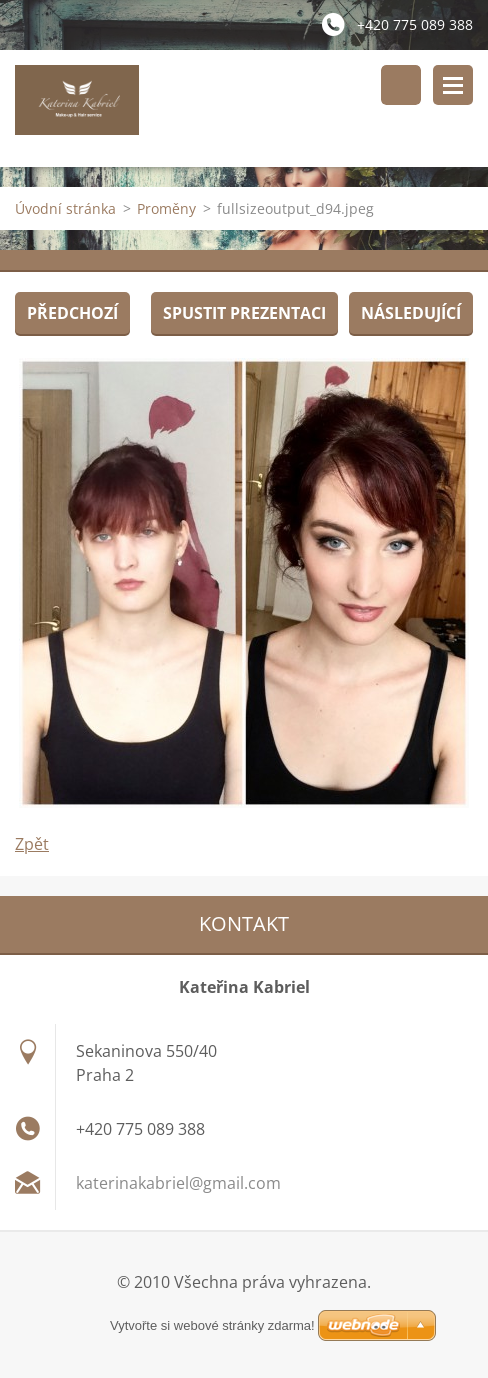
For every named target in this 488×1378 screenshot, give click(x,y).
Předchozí (72, 313)
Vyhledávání (401, 85)
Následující (411, 313)
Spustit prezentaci (244, 313)
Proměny (166, 208)
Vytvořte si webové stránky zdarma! (212, 1325)
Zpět (32, 844)
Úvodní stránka (65, 208)
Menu (453, 85)
